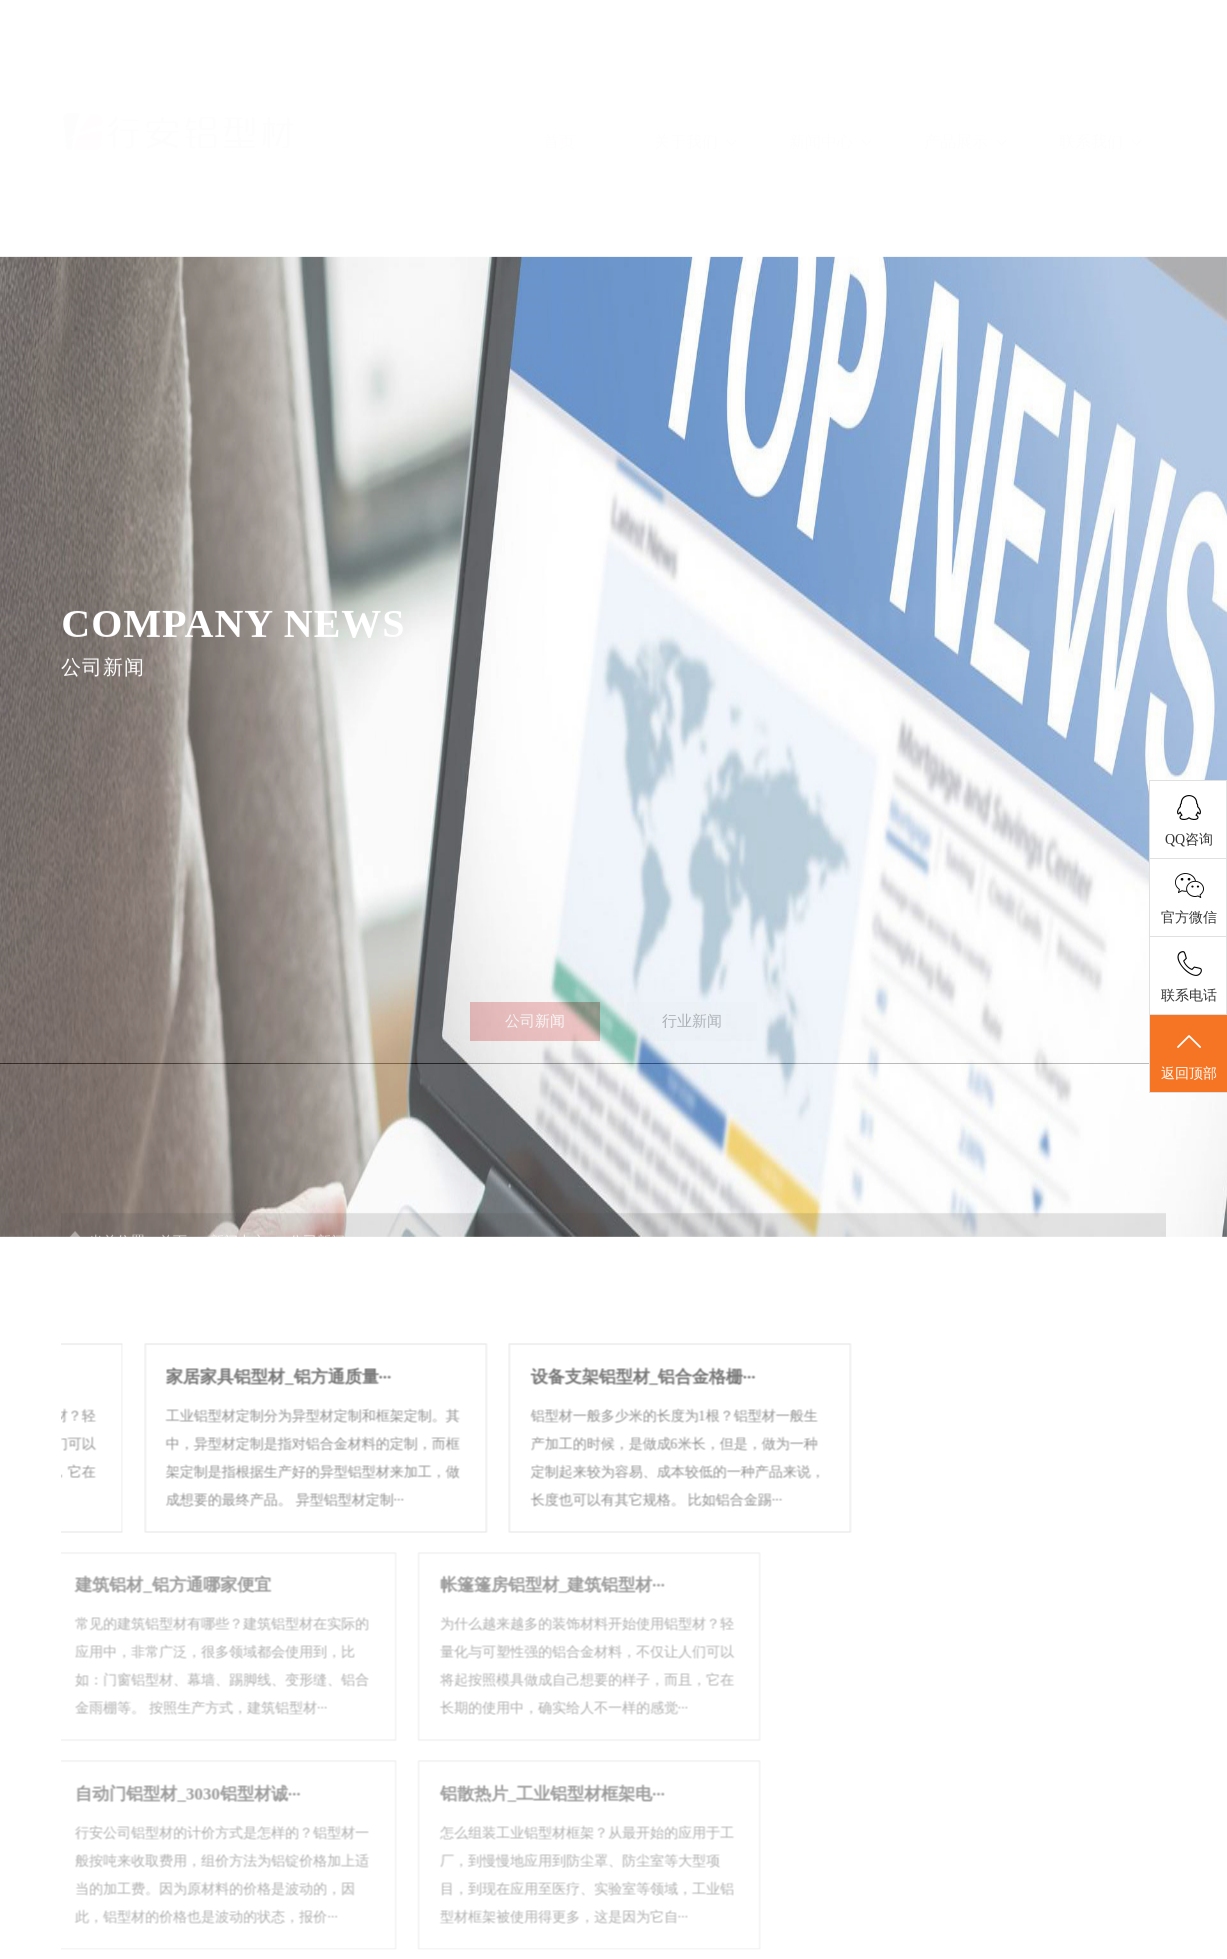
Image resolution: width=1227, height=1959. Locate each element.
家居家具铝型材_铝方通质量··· (148, 1461)
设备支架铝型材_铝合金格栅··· (513, 1461)
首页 (559, 82)
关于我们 (695, 82)
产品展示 (965, 82)
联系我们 (1100, 82)
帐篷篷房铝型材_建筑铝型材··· (350, 1669)
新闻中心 (830, 82)
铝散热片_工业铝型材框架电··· (350, 1878)
